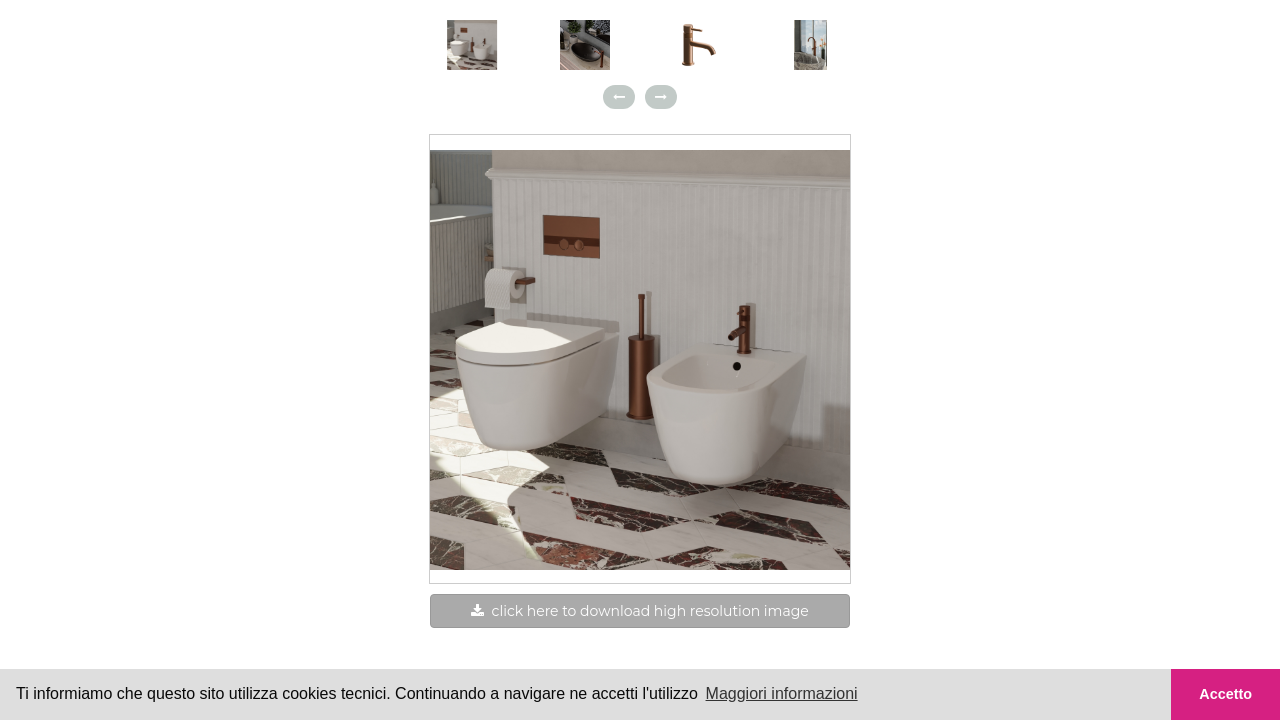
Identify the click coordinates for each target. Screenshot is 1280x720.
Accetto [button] (1225, 694)
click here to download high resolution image (639, 611)
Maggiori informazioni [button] (782, 693)
